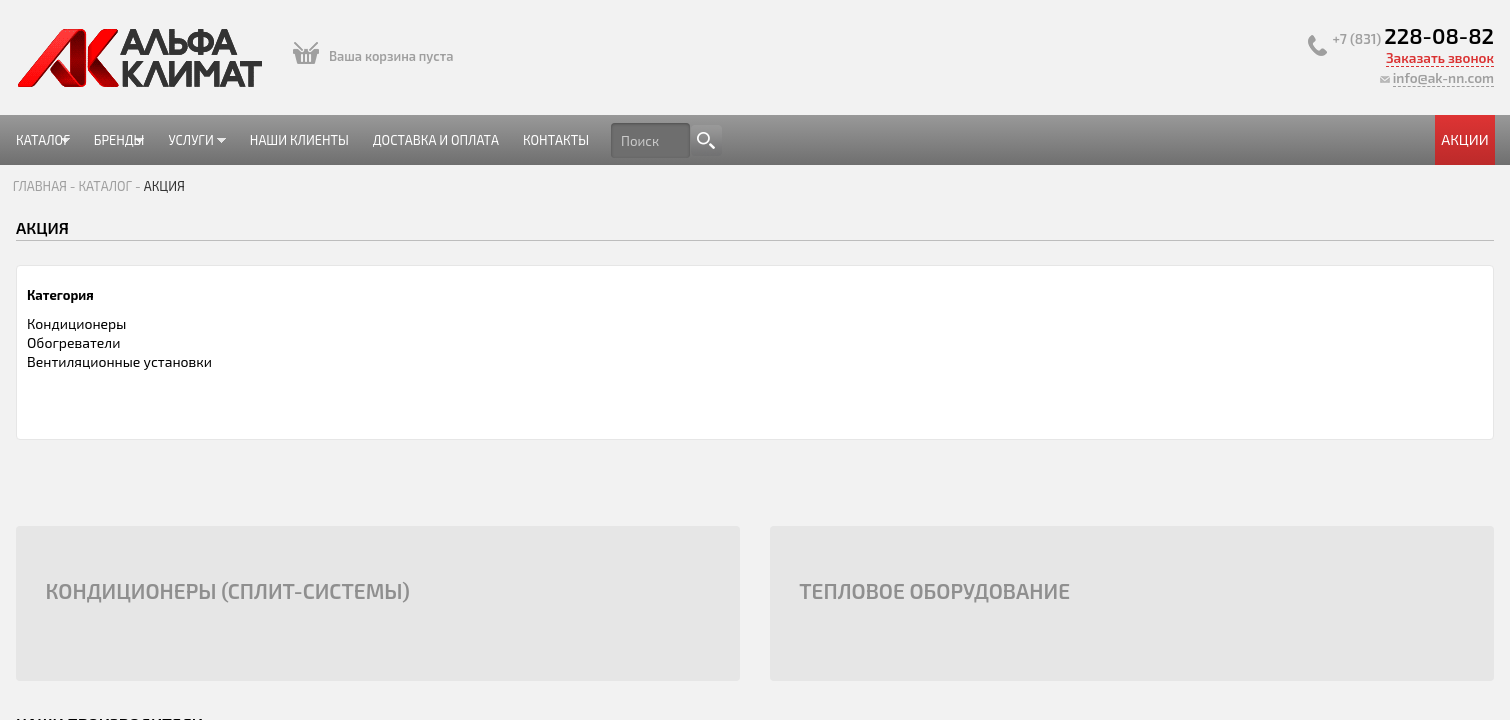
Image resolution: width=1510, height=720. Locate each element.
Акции (1205, 139)
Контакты (880, 139)
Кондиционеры (325, 349)
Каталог (301, 148)
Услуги (479, 148)
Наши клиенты (597, 139)
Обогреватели (322, 368)
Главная (292, 199)
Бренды (389, 148)
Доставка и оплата (748, 139)
